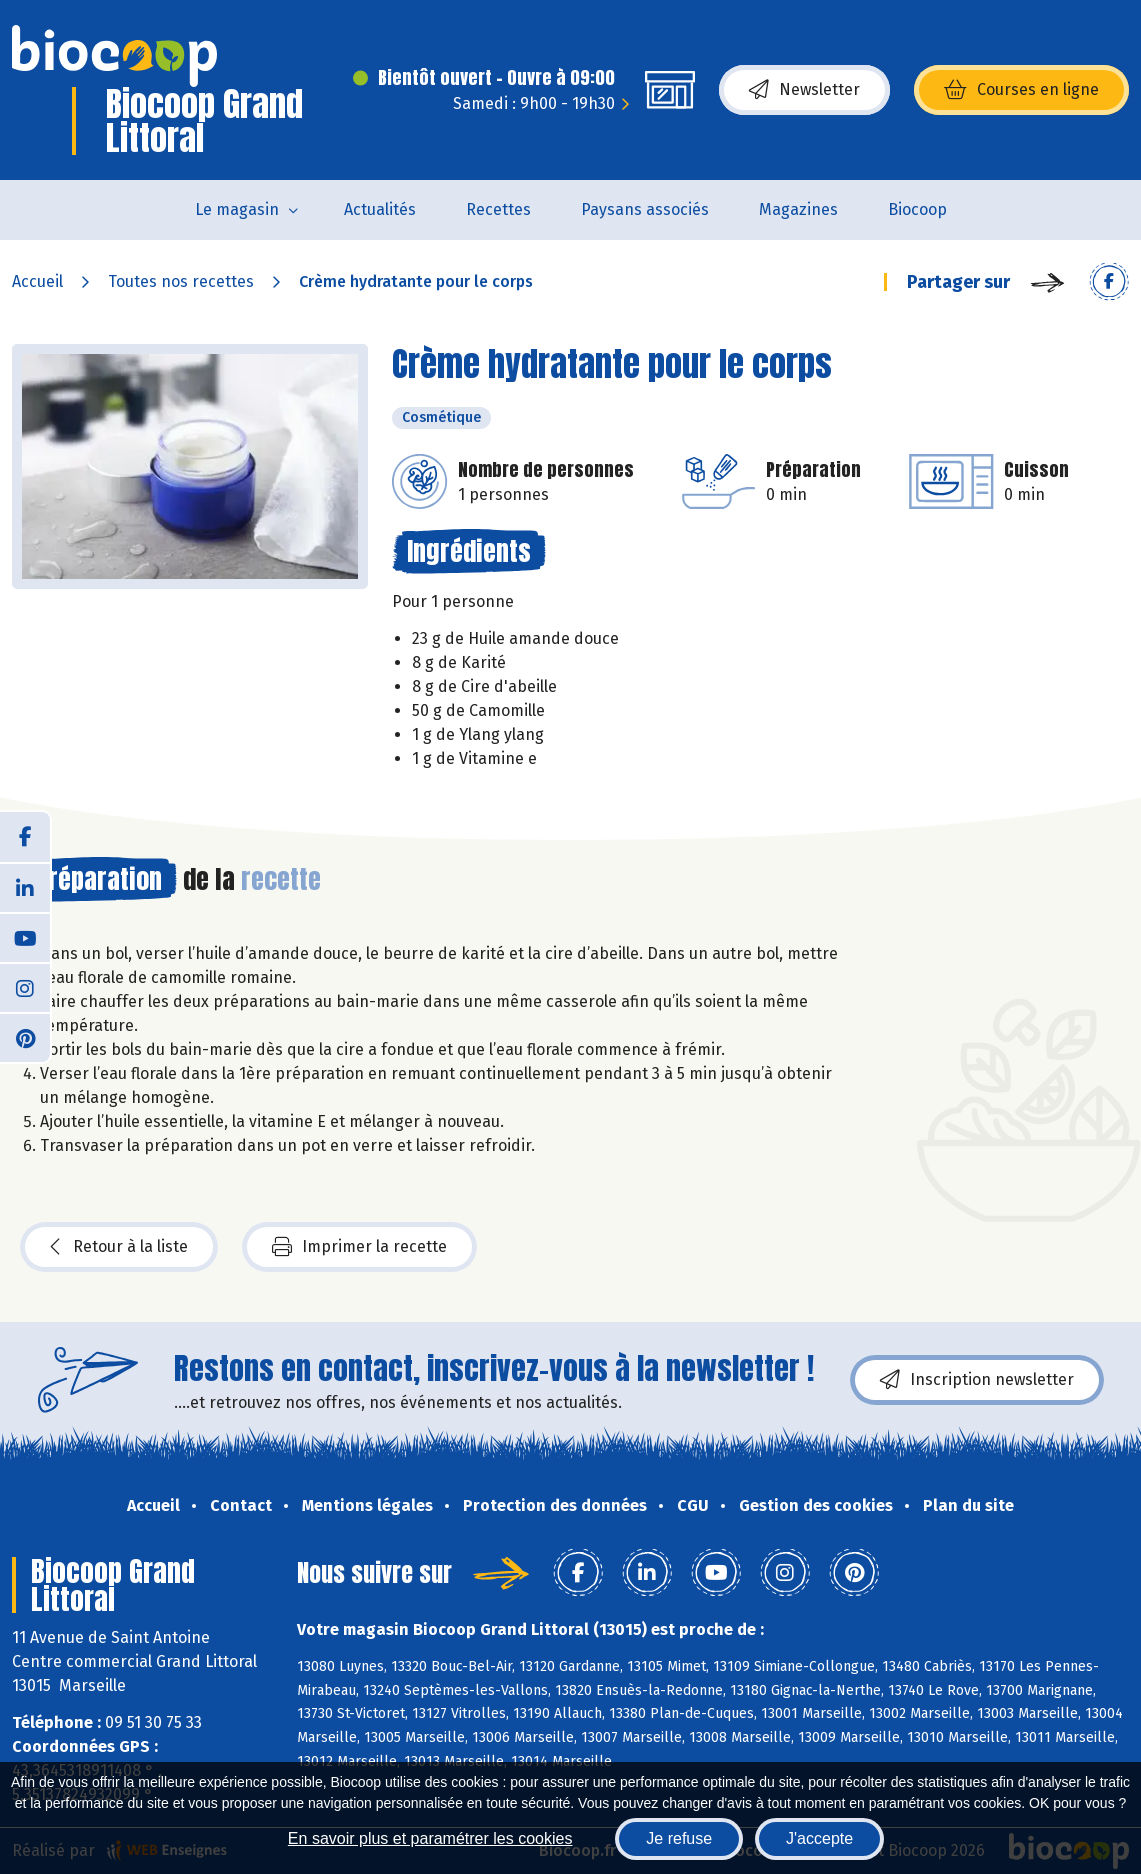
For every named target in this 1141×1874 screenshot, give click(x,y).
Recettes (498, 209)
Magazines (798, 209)
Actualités (380, 209)
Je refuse (679, 1838)
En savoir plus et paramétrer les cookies (430, 1838)
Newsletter (804, 90)
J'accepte (819, 1838)
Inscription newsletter (977, 1380)
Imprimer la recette (359, 1247)
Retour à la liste (119, 1247)
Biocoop (917, 209)
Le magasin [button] (237, 209)
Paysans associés (645, 209)
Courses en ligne (1021, 90)
